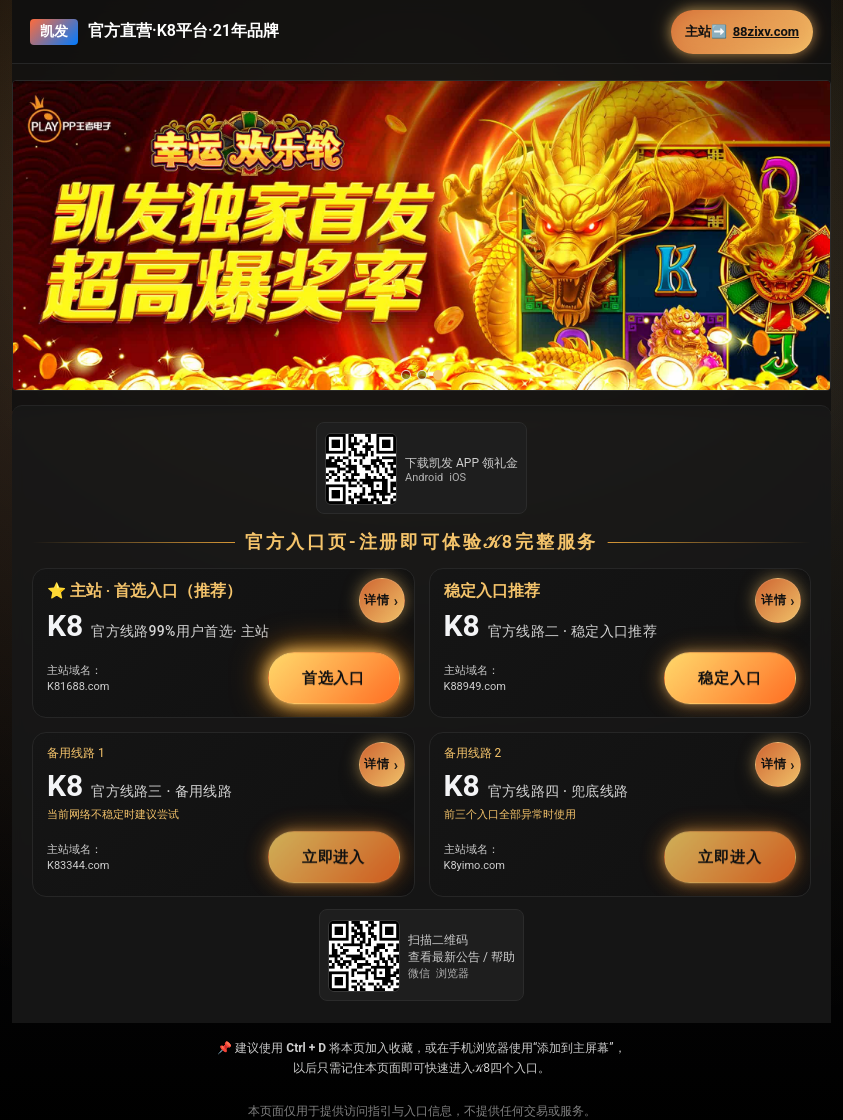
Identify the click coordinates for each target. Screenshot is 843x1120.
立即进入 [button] (334, 857)
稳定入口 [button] (730, 678)
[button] (421, 235)
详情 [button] (376, 600)
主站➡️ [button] (742, 32)
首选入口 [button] (334, 678)
